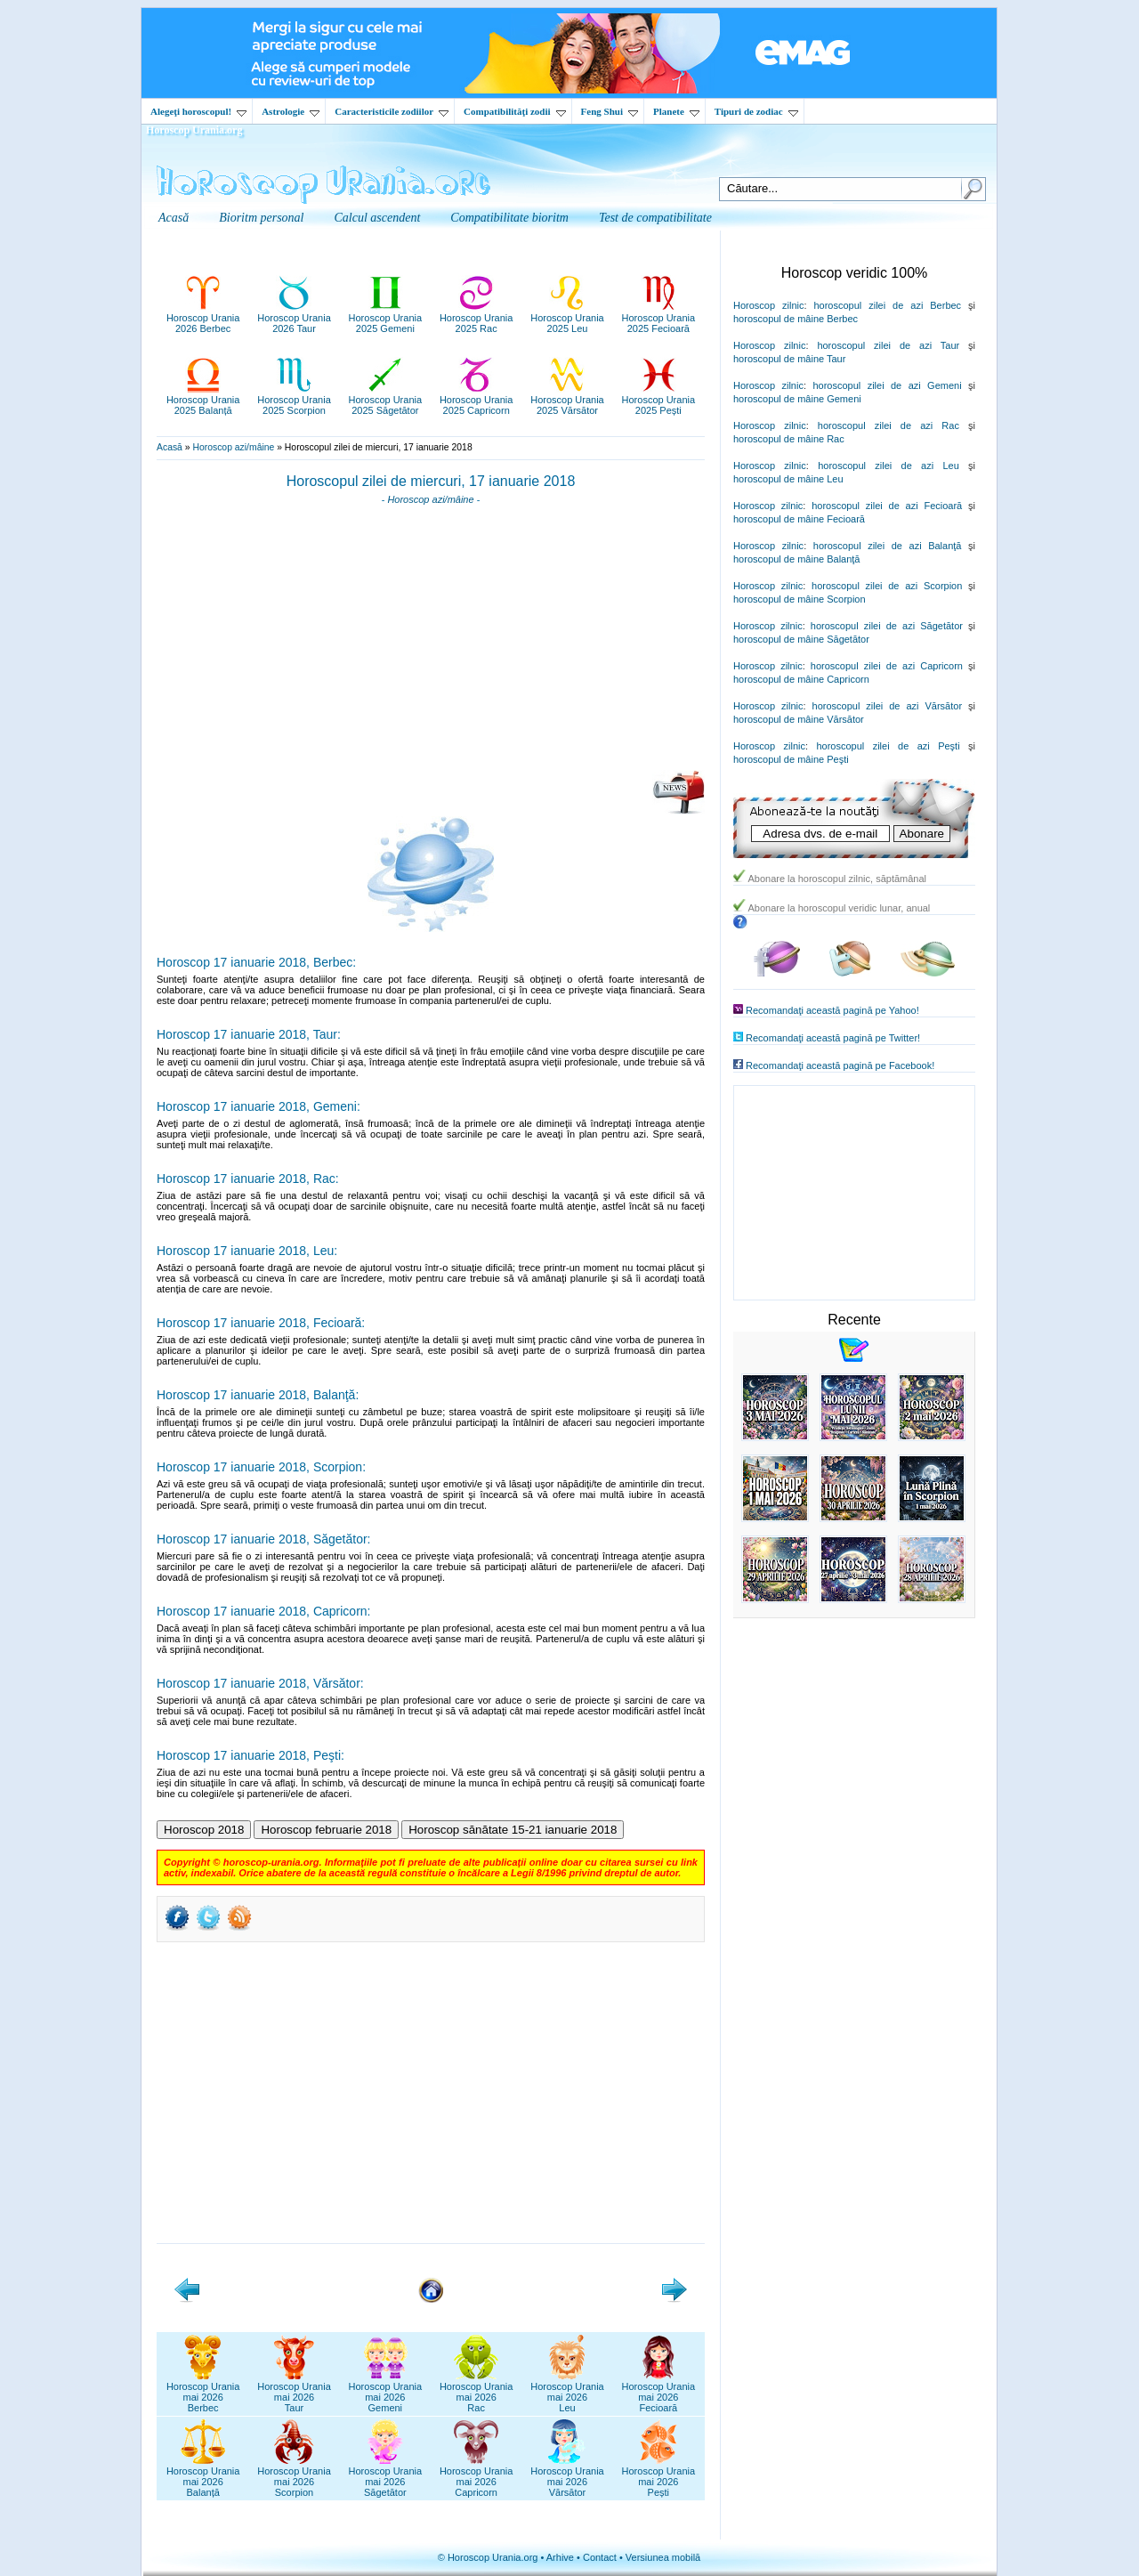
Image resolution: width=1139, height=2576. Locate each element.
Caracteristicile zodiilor (391, 111)
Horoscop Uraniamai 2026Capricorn (476, 2476)
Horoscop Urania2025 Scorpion (294, 400)
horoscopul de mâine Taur (789, 358)
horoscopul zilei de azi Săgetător (887, 625)
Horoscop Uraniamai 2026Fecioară (659, 2391)
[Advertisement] (430, 643)
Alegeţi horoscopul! (198, 111)
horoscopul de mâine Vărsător (798, 719)
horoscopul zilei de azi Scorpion (887, 585)
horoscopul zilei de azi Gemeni (886, 385)
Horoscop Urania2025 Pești (659, 400)
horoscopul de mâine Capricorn (801, 679)
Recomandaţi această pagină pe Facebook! (840, 1065)
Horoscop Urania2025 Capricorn (476, 400)
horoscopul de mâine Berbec (795, 318)
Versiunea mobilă (663, 2557)
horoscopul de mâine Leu (788, 479)
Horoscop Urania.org (194, 130)
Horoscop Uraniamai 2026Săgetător (386, 2476)
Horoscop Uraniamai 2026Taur (294, 2391)
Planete (676, 111)
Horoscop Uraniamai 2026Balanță (203, 2476)
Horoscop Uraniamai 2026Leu (567, 2391)
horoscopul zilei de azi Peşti (887, 746)
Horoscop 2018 (204, 1829)
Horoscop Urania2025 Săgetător (386, 400)
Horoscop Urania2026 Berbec (203, 318)
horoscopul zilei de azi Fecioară (887, 505)
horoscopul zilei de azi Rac (888, 425)
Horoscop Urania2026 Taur (294, 318)
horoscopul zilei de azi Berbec (887, 305)
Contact (600, 2557)
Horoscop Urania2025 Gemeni (386, 318)
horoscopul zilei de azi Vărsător (887, 706)
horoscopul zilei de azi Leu (888, 465)
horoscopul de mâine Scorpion (799, 599)
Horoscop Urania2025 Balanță (203, 400)
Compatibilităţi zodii (514, 111)
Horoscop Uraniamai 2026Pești (659, 2476)
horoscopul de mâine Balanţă (796, 559)
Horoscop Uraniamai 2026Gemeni (386, 2391)
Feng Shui (609, 111)
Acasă (169, 447)
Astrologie (290, 111)
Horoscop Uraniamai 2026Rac (476, 2391)
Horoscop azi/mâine (233, 447)
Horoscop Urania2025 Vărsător (567, 400)
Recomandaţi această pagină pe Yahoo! (832, 1010)
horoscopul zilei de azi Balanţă (887, 545)
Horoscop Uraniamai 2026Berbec (203, 2391)
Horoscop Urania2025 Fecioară (659, 318)
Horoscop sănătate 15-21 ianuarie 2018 (512, 1829)
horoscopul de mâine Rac (788, 438)
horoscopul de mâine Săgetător (801, 639)
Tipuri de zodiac (756, 111)
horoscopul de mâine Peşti (791, 759)
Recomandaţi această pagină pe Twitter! (833, 1038)
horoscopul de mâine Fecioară (799, 519)
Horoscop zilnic (768, 305)
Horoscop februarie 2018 (326, 1829)
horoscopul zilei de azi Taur (888, 345)
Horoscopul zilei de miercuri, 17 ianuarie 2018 (431, 481)
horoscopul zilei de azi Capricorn (887, 665)
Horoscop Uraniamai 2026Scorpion (294, 2476)
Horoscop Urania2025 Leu (567, 318)
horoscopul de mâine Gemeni (797, 398)
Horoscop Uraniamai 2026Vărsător (567, 2476)
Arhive (560, 2557)
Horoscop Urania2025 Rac (476, 318)
